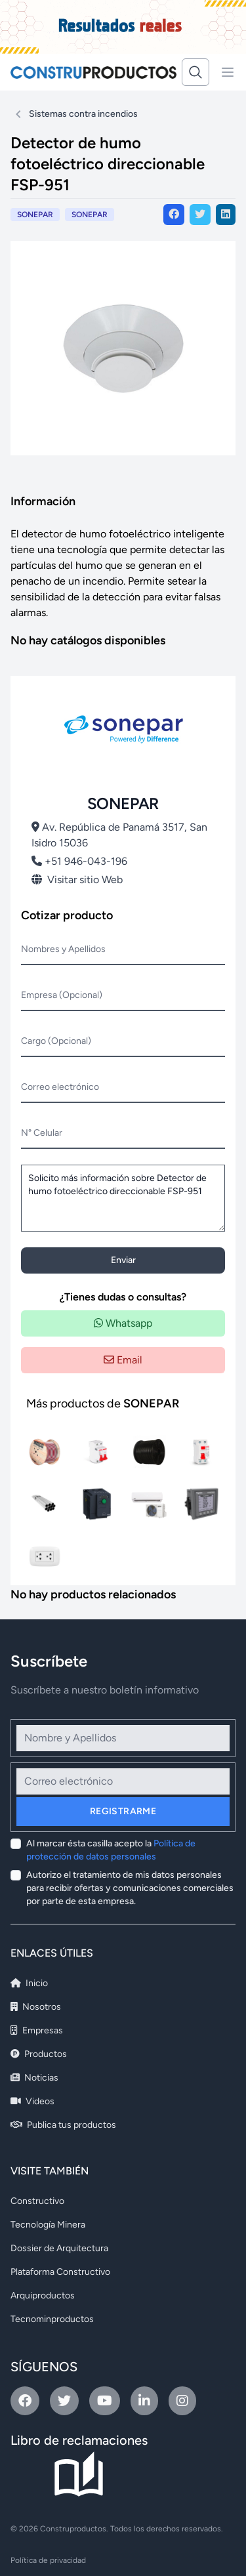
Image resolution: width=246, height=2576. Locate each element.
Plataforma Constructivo (60, 2271)
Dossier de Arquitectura (59, 2248)
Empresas (36, 2030)
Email (123, 1360)
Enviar (123, 1260)
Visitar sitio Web (77, 879)
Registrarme (123, 1811)
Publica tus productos (63, 2124)
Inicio (29, 1983)
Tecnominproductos (52, 2319)
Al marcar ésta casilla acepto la (110, 1850)
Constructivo (37, 2201)
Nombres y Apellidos (63, 949)
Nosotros (35, 2006)
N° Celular (41, 1132)
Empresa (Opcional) (61, 995)
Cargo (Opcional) (56, 1041)
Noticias (34, 2077)
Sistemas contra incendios (83, 113)
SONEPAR (90, 214)
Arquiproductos (42, 2295)
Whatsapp (123, 1323)
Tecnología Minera (47, 2224)
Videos (32, 2101)
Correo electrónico (60, 1086)
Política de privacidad (48, 2560)
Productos (38, 2054)
